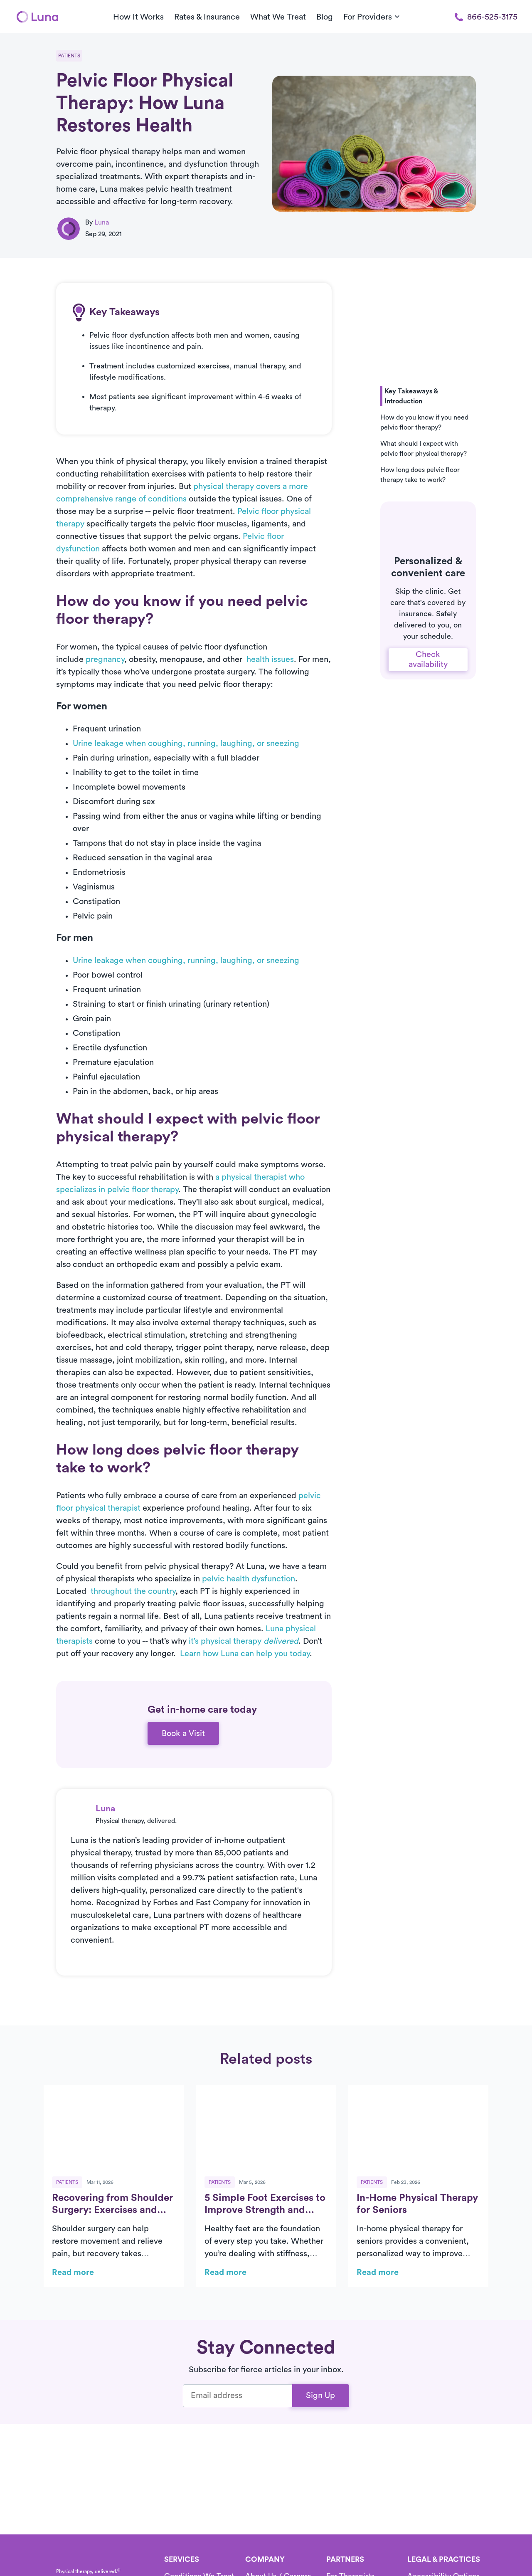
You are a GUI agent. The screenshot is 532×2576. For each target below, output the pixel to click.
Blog (324, 17)
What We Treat (278, 17)
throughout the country (133, 1591)
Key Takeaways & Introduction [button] (411, 396)
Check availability (428, 659)
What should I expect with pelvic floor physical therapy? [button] (423, 448)
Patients (69, 55)
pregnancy (105, 659)
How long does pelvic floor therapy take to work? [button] (420, 475)
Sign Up (320, 2395)
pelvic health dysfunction (248, 1579)
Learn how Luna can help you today (245, 1654)
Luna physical (291, 1629)
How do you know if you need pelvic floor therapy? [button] (424, 422)
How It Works (138, 17)
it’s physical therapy (243, 1641)
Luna (101, 222)
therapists (74, 1641)
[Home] (37, 16)
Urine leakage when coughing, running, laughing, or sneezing (186, 743)
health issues (270, 659)
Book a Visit (183, 1733)
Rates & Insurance (207, 17)
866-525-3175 (486, 17)
